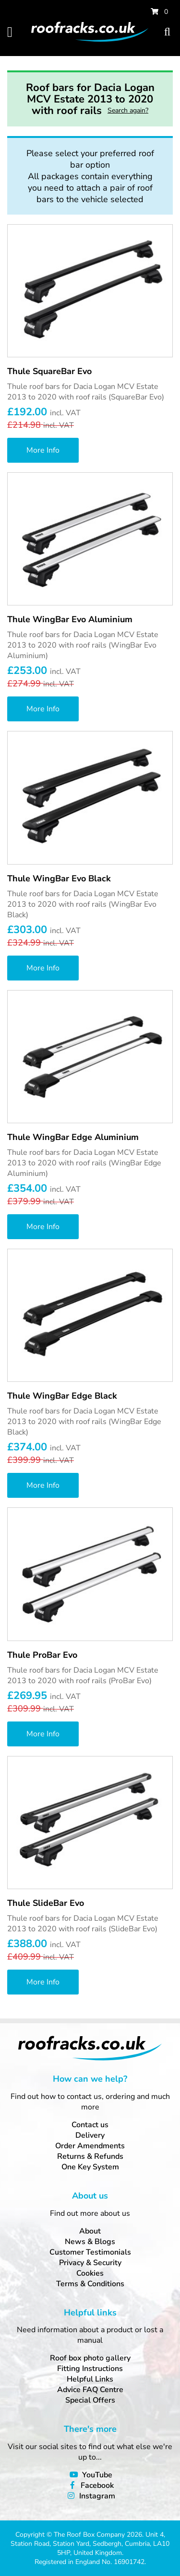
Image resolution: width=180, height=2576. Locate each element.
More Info (43, 450)
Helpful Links (90, 2379)
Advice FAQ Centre (90, 2389)
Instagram (97, 2496)
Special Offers (90, 2400)
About (90, 2231)
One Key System (90, 2167)
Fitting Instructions (90, 2368)
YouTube (97, 2475)
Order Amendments (90, 2146)
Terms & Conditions (90, 2284)
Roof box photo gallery (90, 2358)
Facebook (97, 2485)
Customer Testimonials (90, 2252)
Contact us (90, 2125)
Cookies (90, 2273)
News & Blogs (90, 2241)
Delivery (90, 2135)
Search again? (128, 110)
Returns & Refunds (90, 2156)
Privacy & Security (90, 2262)
